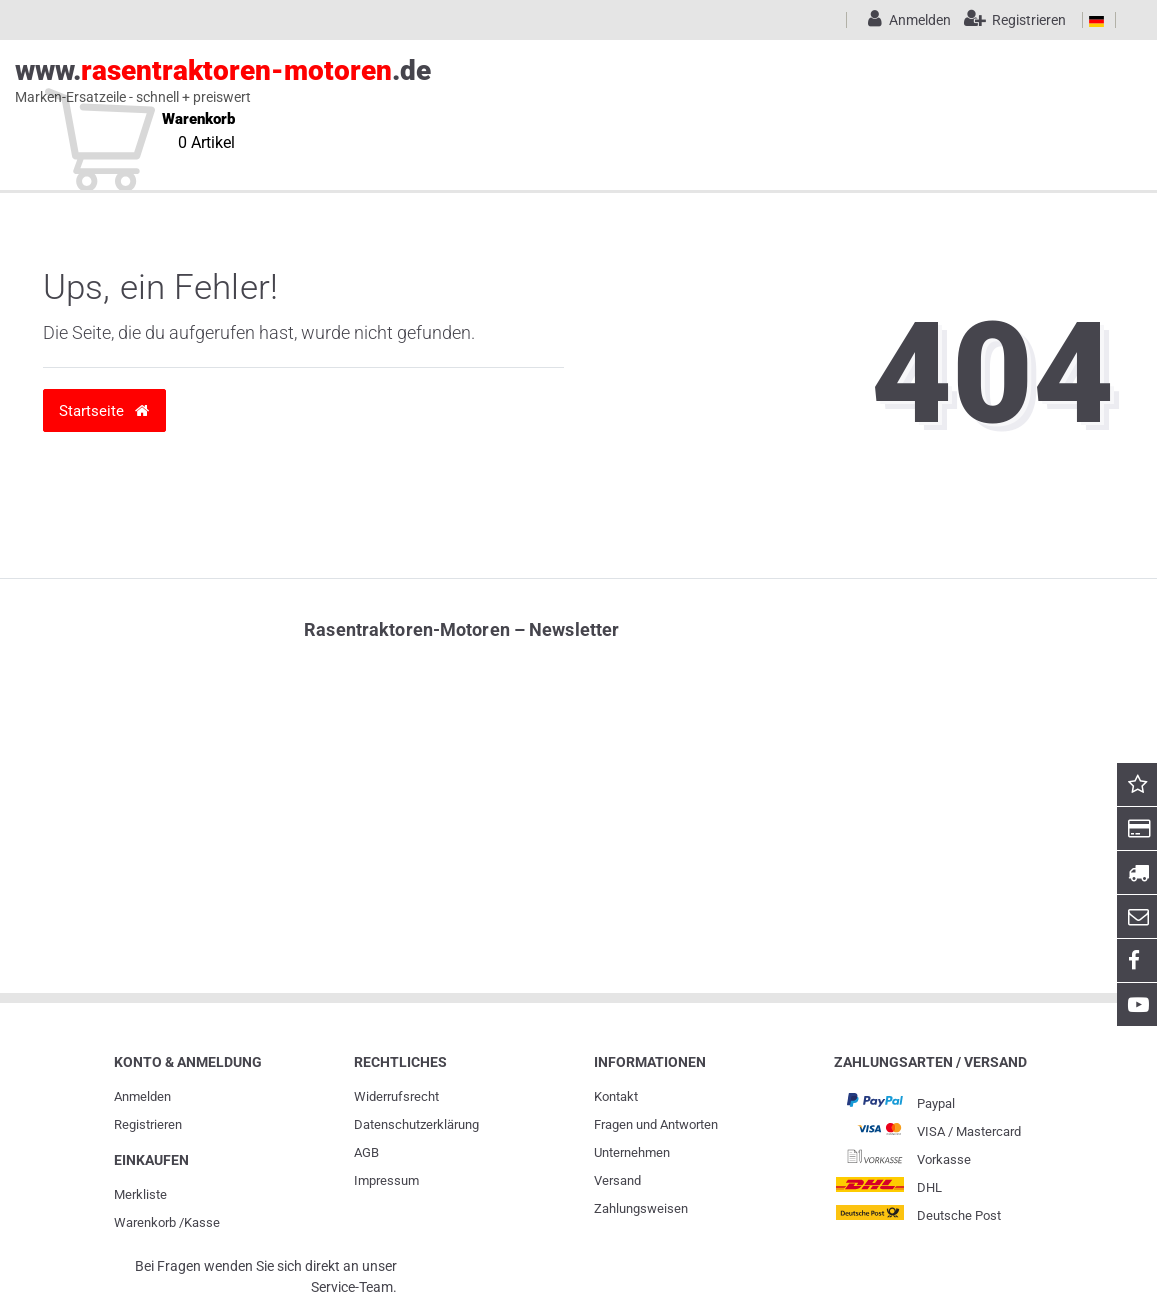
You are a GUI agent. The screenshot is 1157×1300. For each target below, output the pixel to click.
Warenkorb (145, 1222)
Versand (617, 1180)
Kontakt (616, 1096)
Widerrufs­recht (396, 1096)
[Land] (1096, 20)
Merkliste (140, 1194)
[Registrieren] (1010, 20)
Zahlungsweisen (641, 1208)
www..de (556, 81)
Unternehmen (632, 1152)
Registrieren (148, 1124)
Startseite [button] (104, 410)
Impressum (386, 1180)
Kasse (202, 1222)
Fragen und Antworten (656, 1124)
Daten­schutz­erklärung (416, 1124)
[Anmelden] (906, 20)
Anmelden (142, 1096)
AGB (366, 1152)
